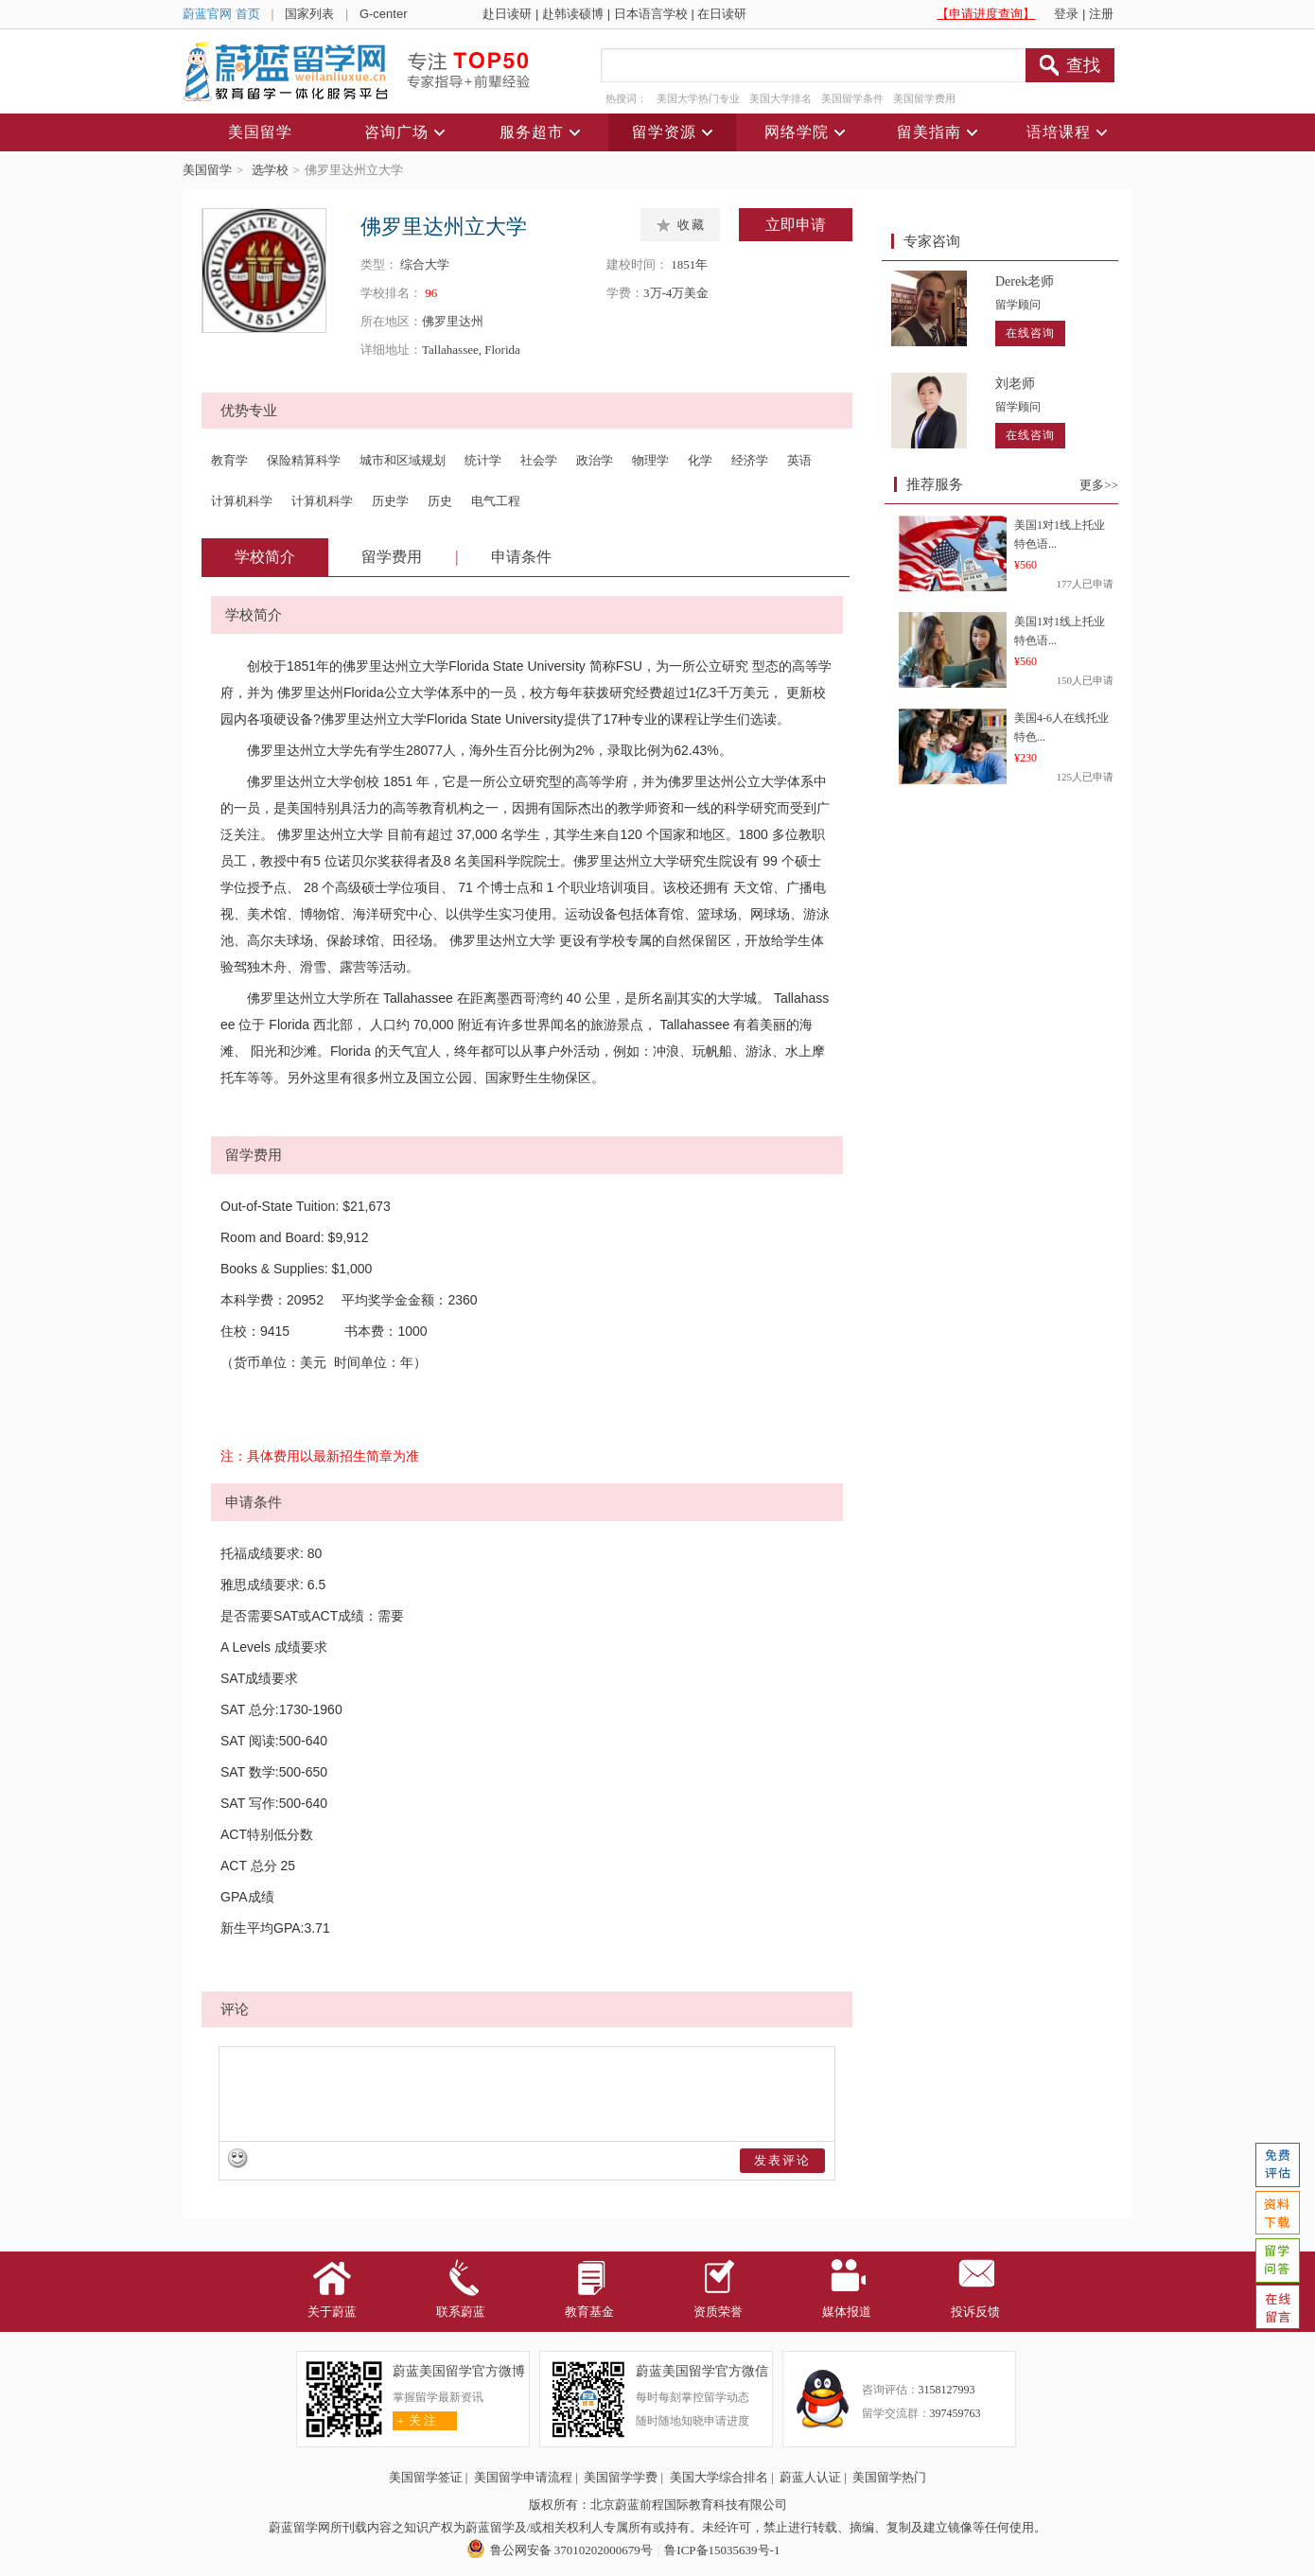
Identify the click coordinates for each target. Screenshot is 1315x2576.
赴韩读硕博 (573, 14)
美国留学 (207, 170)
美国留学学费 (621, 2477)
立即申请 (795, 225)
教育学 (229, 460)
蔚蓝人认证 (810, 2477)
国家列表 (309, 14)
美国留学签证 (426, 2477)
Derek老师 (1024, 281)
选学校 (270, 170)
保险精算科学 (304, 460)
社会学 (538, 460)
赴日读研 (507, 14)
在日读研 (721, 14)
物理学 (650, 460)
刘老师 (1015, 384)
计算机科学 (241, 501)
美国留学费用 (924, 98)
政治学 (594, 460)
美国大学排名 (780, 98)
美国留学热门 (889, 2477)
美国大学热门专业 (698, 98)
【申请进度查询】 (986, 14)
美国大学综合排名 (719, 2477)
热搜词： (626, 98)
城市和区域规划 (402, 460)
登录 (1066, 14)
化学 (700, 460)
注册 (1101, 14)
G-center (383, 14)
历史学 (390, 501)
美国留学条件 (852, 98)
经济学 (749, 460)
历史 (440, 501)
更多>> (1098, 485)
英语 (799, 460)
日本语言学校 (651, 14)
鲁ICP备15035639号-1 (722, 2550)
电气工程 (495, 501)
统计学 (483, 460)
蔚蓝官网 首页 (221, 14)
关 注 (415, 2420)
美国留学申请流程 (523, 2477)
